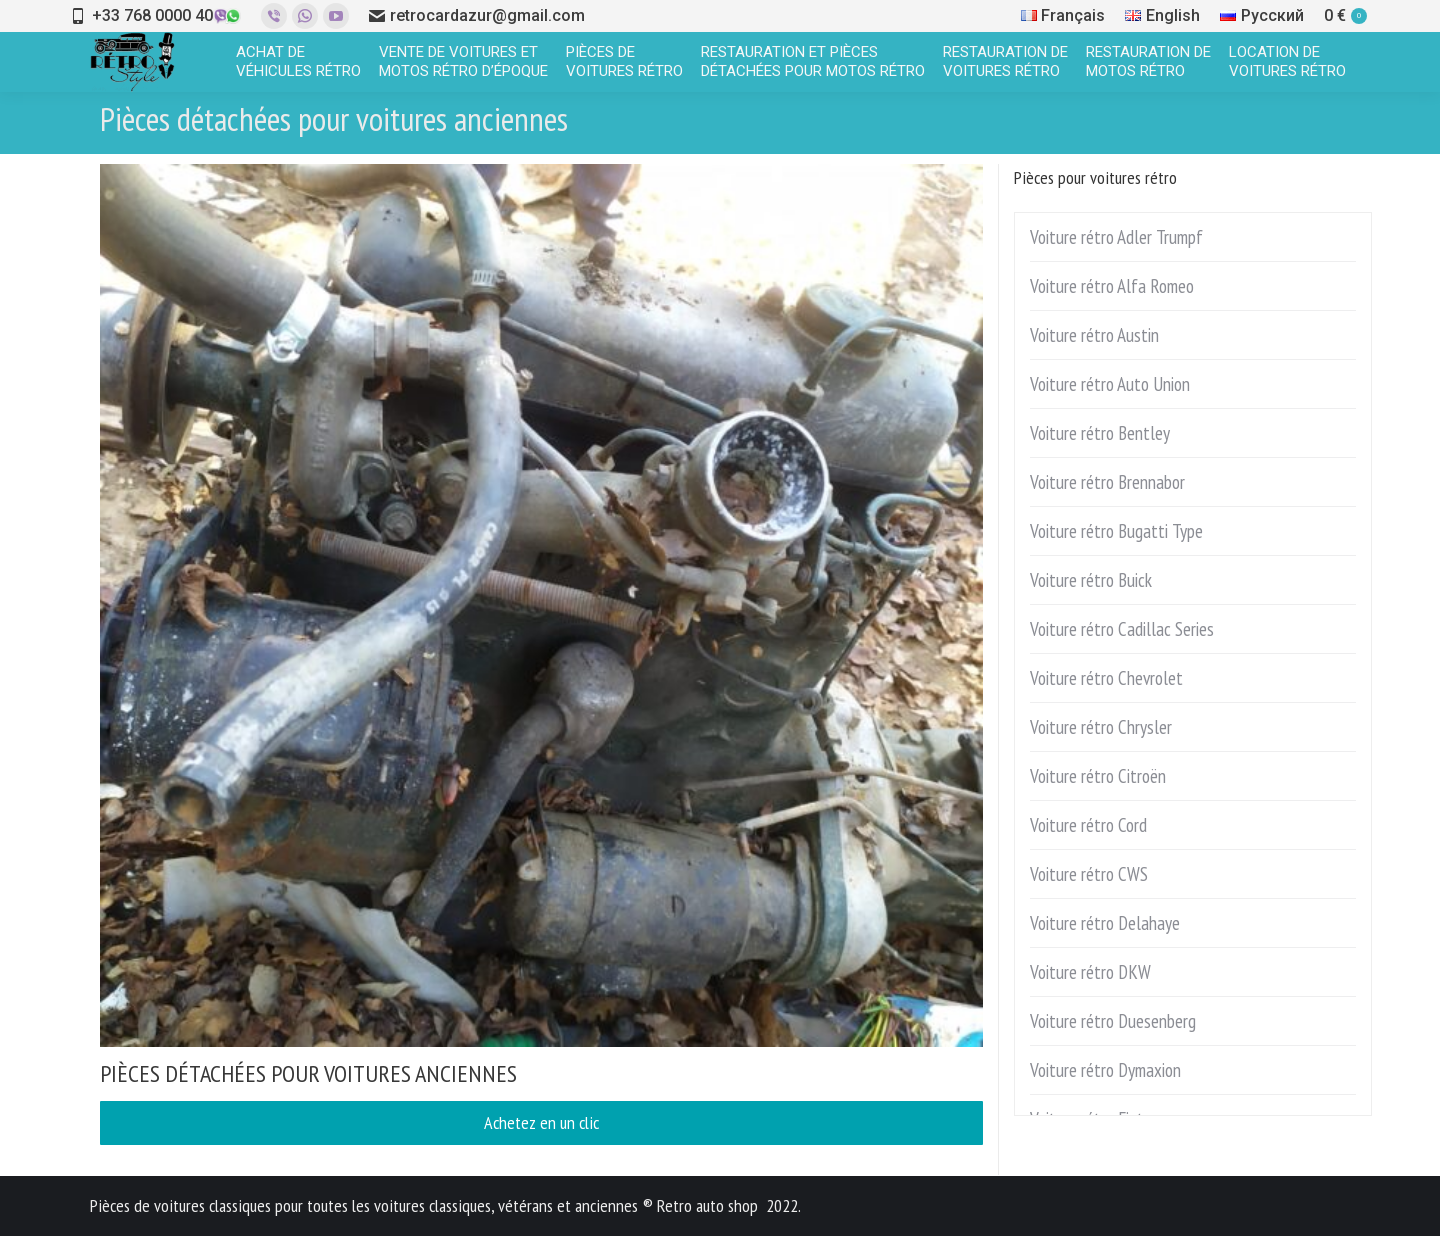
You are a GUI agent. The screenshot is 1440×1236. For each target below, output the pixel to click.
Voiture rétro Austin (1094, 335)
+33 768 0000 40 (152, 15)
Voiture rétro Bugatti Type (1116, 531)
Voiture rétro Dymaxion (1105, 1070)
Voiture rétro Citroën (1098, 776)
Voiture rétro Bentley (1100, 433)
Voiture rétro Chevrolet (1106, 678)
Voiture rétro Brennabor (1107, 482)
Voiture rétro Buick (1091, 580)
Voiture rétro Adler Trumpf (1116, 237)
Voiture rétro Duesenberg (1113, 1021)
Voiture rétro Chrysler (1101, 727)
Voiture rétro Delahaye (1105, 923)
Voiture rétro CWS (1089, 874)
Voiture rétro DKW (1090, 972)
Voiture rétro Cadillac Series (1122, 629)
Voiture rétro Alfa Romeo (1112, 286)
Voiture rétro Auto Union (1110, 384)
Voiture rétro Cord (1088, 825)
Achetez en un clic (541, 1122)
